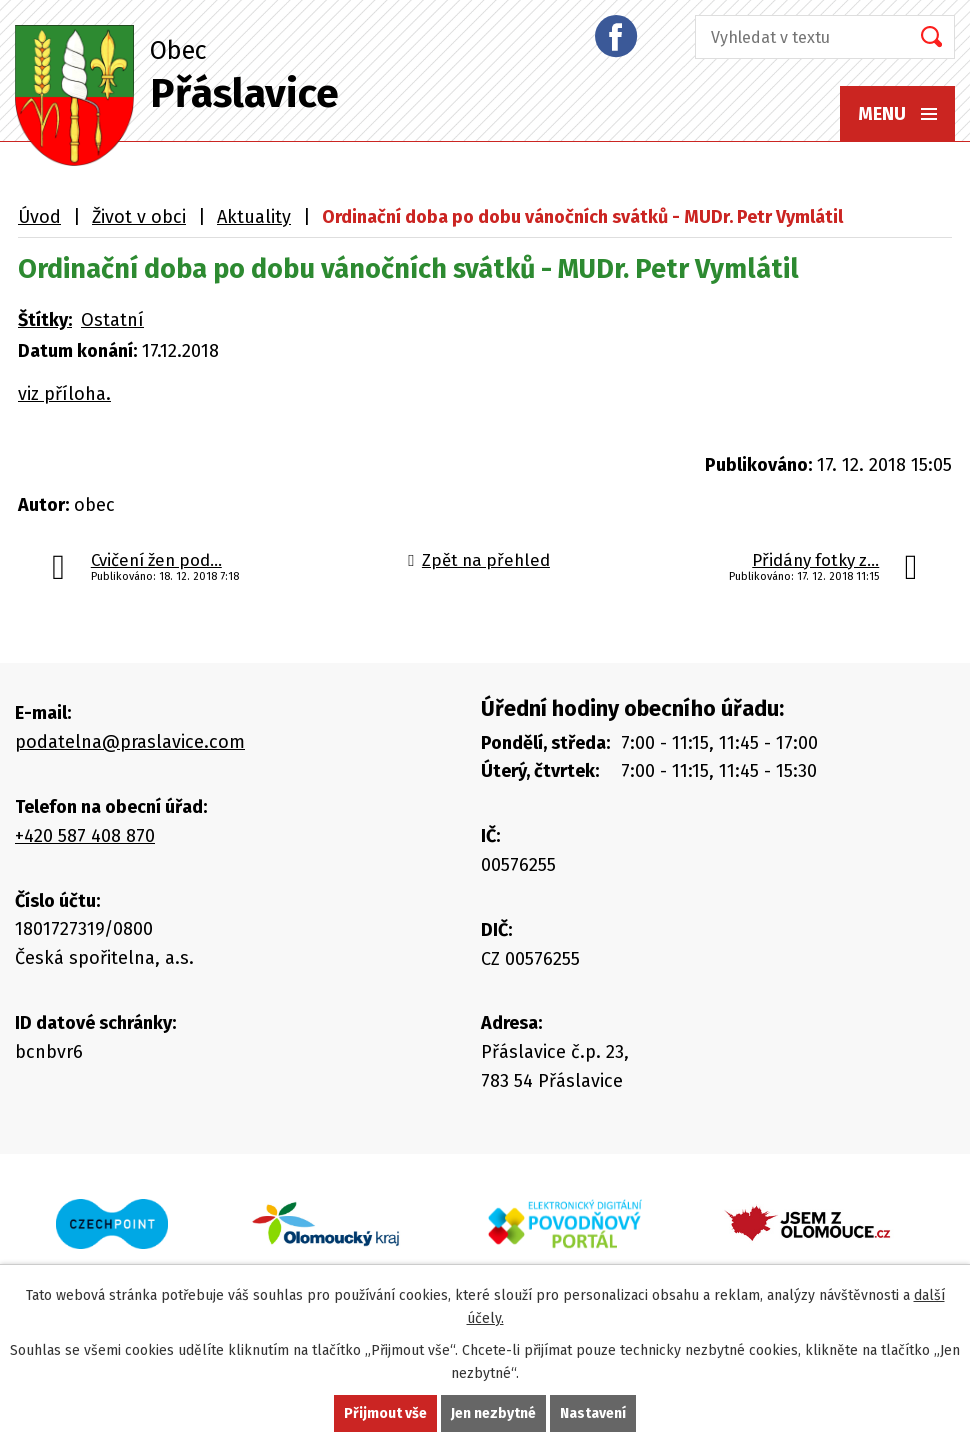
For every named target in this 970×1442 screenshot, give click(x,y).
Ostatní (112, 320)
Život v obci (139, 217)
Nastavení (593, 1413)
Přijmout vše (385, 1413)
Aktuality (254, 217)
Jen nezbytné (493, 1413)
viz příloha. (64, 394)
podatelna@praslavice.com (130, 742)
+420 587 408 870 (85, 836)
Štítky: (45, 320)
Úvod (39, 217)
